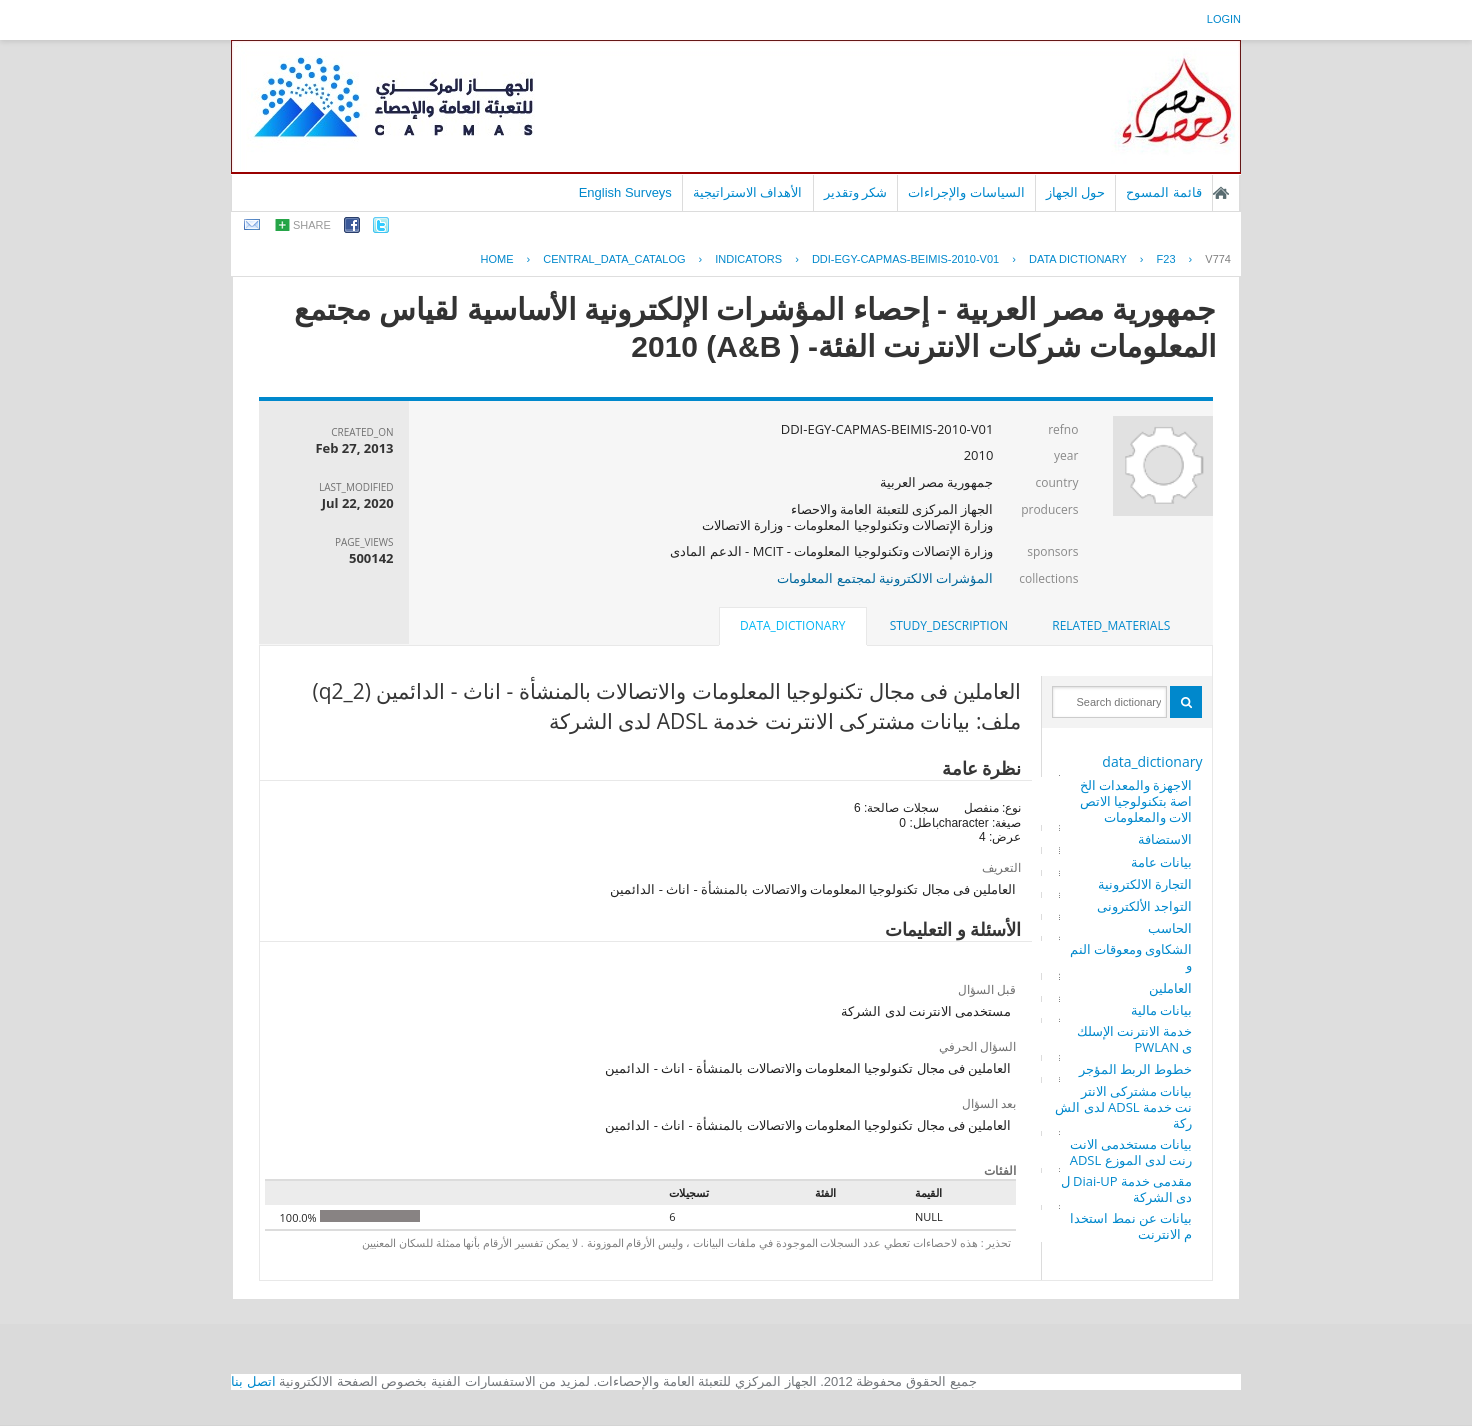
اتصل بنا (253, 1381)
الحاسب (1170, 928)
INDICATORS (748, 259)
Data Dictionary (1078, 259)
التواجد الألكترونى (1144, 906)
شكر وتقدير (856, 192)
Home (497, 259)
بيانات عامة (1161, 862)
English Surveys (625, 192)
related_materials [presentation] (1111, 625)
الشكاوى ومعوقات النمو (1131, 957)
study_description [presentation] (949, 625)
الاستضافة (1165, 839)
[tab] (1111, 626)
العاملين (1170, 988)
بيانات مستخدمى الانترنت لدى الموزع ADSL (1131, 1152)
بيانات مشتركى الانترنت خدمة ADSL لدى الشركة (1123, 1107)
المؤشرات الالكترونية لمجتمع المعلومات (885, 578)
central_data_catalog (614, 259)
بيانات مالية (1161, 1010)
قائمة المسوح (1164, 192)
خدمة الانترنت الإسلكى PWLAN (1135, 1039)
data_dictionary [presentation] (792, 625)
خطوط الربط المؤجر (1136, 1069)
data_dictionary (1152, 761)
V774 (1218, 259)
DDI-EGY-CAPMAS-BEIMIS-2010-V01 (905, 259)
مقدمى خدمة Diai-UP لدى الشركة (1127, 1189)
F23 (1166, 259)
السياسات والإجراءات (966, 192)
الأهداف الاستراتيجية (748, 192)
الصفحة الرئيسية (1221, 193)
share (312, 225)
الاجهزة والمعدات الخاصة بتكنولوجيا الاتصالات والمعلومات (1136, 801)
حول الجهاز (1076, 192)
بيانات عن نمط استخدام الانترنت (1131, 1226)
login (1224, 19)
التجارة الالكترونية (1145, 884)
